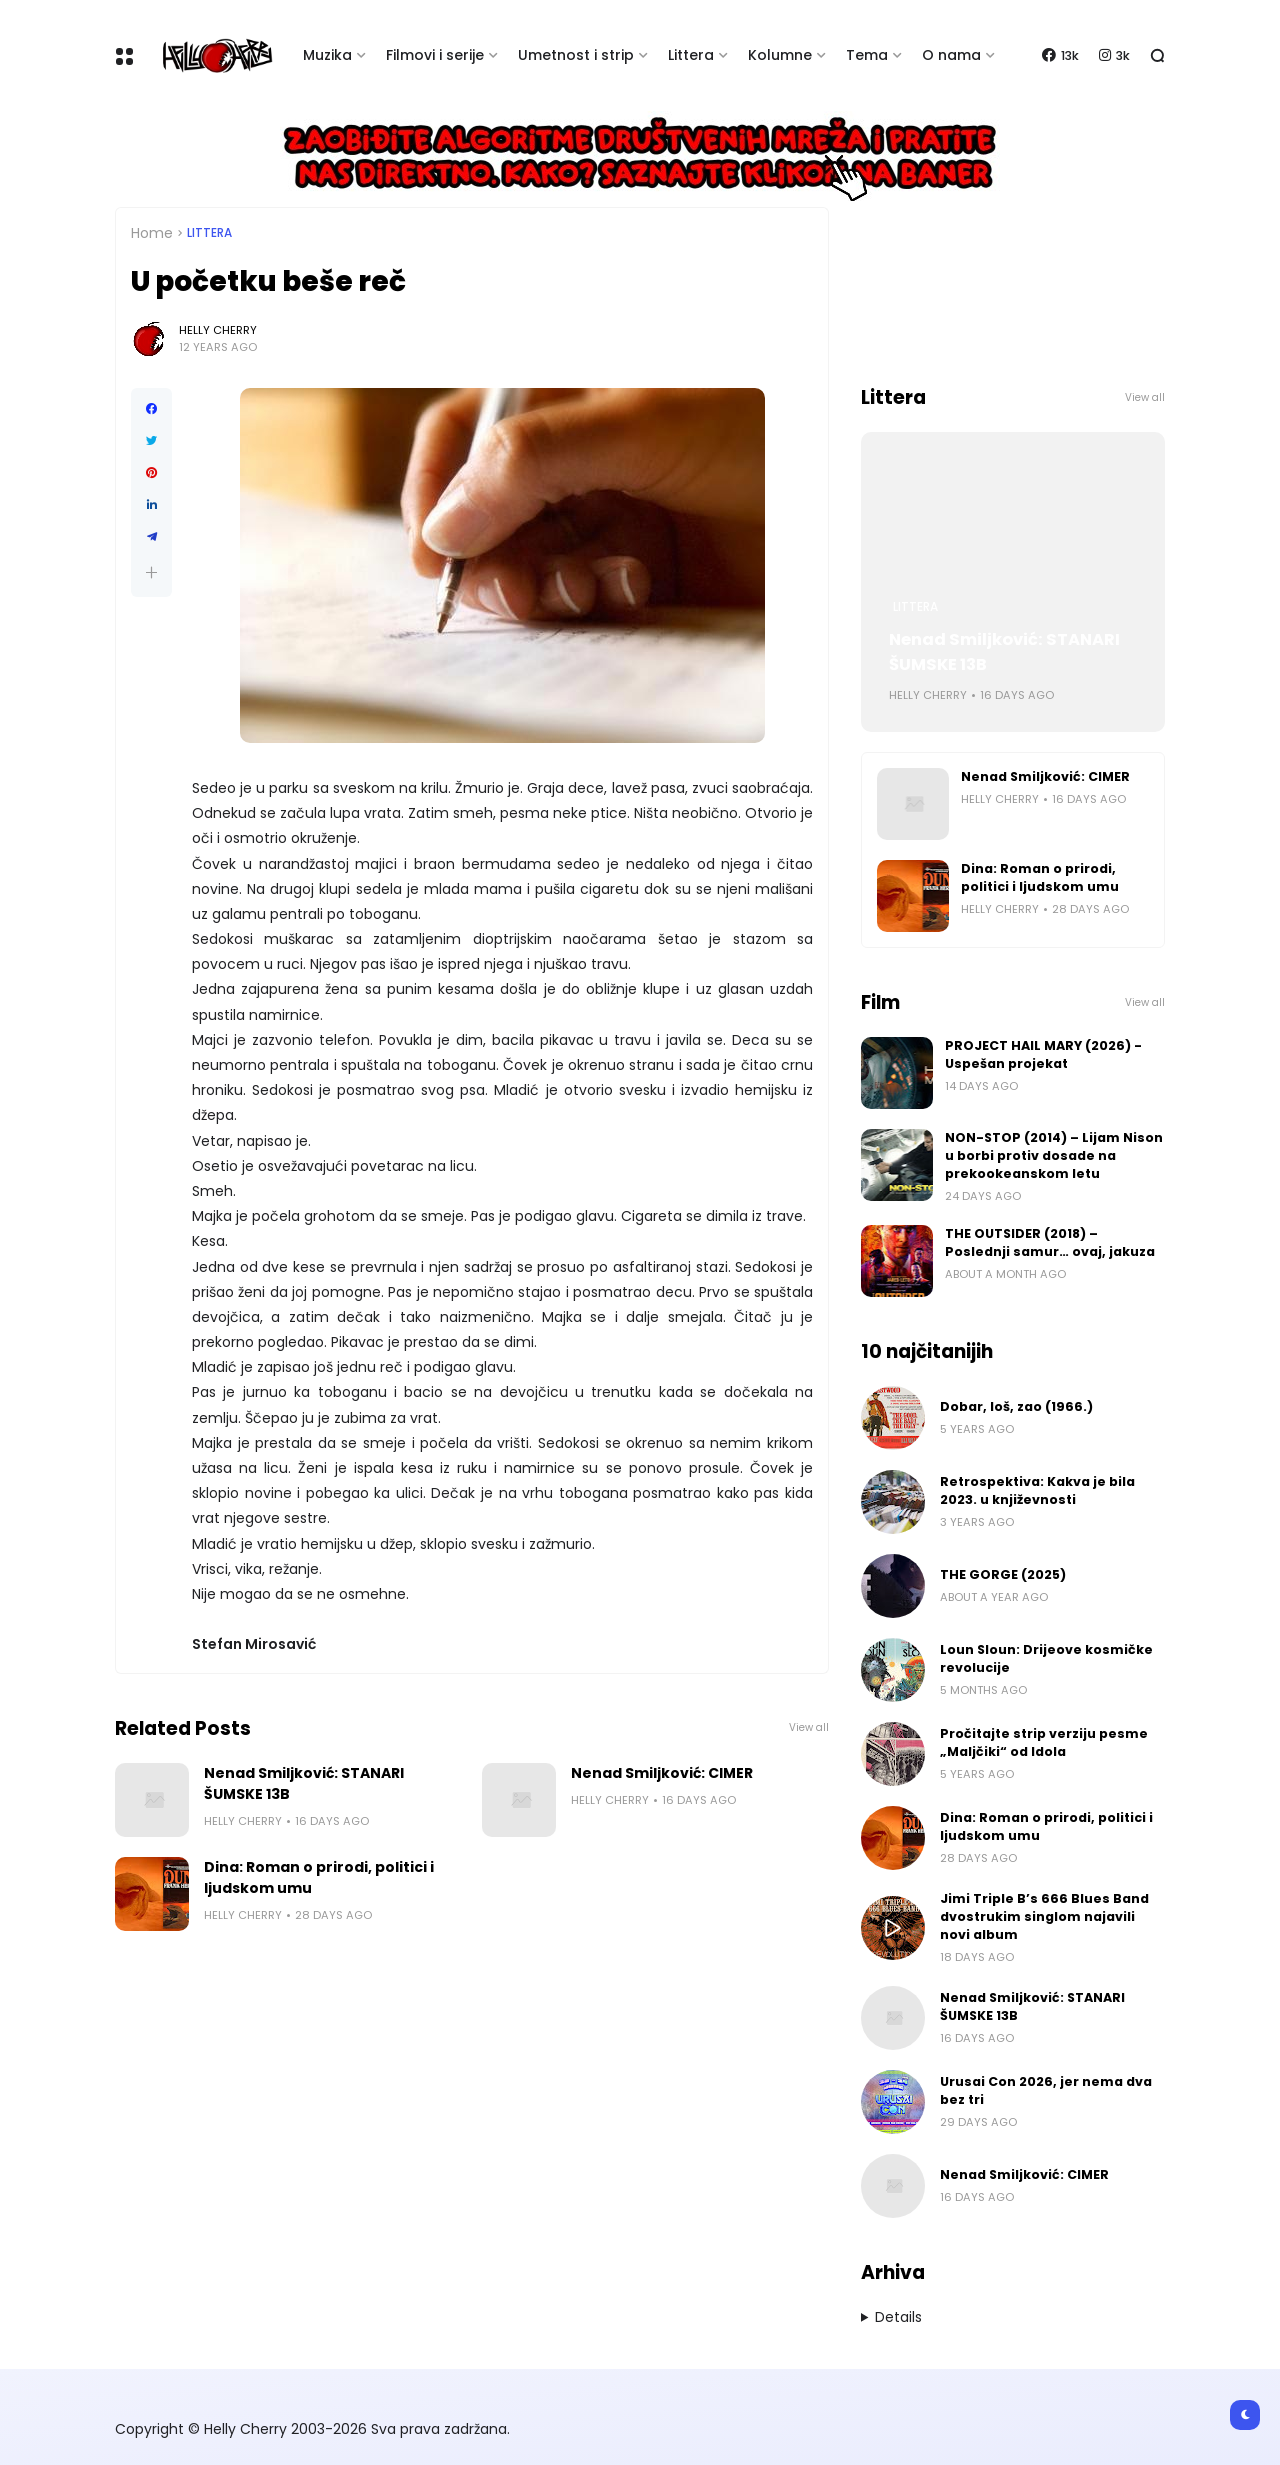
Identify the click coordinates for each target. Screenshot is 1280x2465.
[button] (151, 572)
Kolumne (780, 55)
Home (152, 233)
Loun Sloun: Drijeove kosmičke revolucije (1046, 1658)
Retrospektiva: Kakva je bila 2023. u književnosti (1037, 1490)
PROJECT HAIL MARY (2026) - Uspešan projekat (1043, 1054)
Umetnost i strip (576, 55)
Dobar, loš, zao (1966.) (1016, 1406)
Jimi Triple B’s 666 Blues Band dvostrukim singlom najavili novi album (1044, 1916)
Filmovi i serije (435, 55)
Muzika (327, 55)
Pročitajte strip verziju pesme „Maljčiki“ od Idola (1044, 1742)
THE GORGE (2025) (1003, 1574)
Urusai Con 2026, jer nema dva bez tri (1046, 2090)
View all (809, 1727)
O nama (951, 55)
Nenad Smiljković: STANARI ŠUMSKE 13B (304, 1783)
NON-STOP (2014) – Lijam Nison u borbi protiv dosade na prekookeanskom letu (1054, 1155)
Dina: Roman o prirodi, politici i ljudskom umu (319, 1877)
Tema (867, 55)
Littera (691, 55)
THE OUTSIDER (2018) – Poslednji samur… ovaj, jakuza (1050, 1242)
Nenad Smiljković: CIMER (662, 1773)
